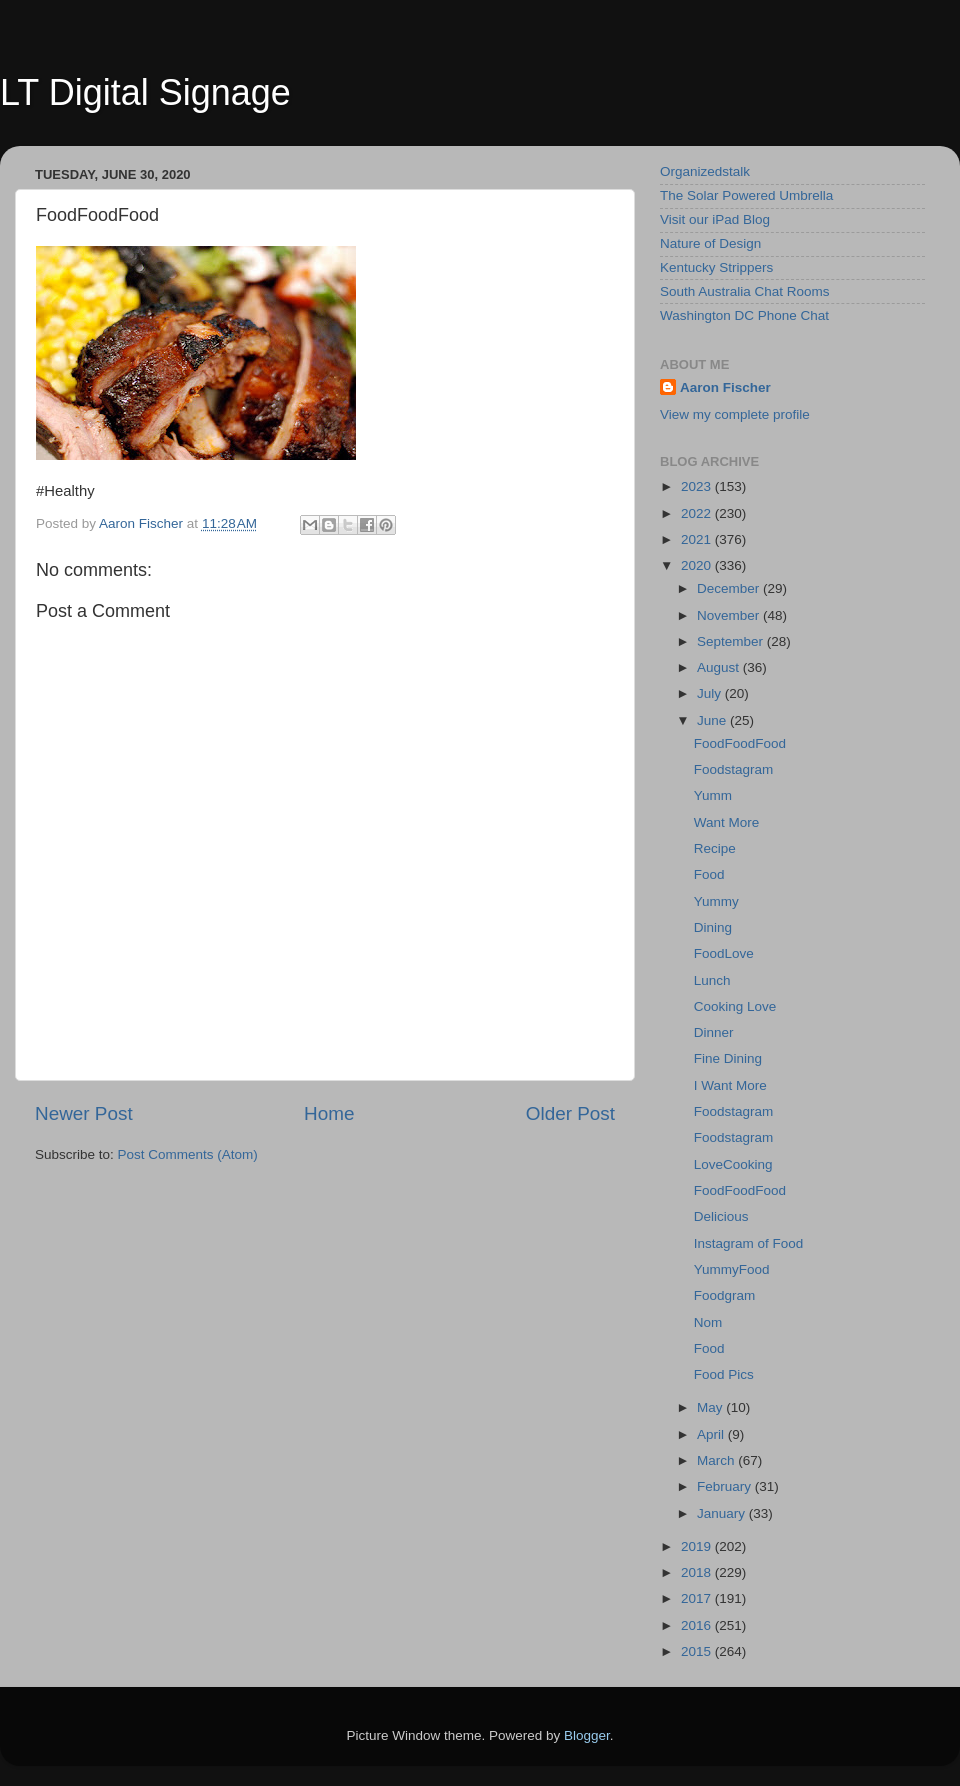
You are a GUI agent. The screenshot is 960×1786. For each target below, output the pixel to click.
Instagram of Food (749, 1243)
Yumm (713, 795)
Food (709, 874)
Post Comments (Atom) (188, 1154)
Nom (708, 1322)
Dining (713, 927)
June (713, 720)
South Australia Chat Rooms (745, 291)
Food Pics (724, 1374)
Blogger (587, 1735)
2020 (698, 565)
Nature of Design (710, 243)
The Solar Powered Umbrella (746, 195)
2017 (698, 1598)
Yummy (716, 901)
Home (329, 1113)
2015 (698, 1651)
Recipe (715, 848)
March (717, 1460)
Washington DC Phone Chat (744, 315)
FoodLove (724, 953)
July (711, 693)
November (730, 615)
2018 (698, 1572)
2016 (698, 1625)
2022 (698, 513)
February (726, 1486)
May (711, 1407)
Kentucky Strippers (716, 267)
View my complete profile (735, 414)
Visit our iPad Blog (715, 219)
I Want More (730, 1085)
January (723, 1513)
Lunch (712, 980)
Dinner (714, 1032)
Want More (727, 822)
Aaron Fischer (725, 387)
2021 (698, 539)
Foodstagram (734, 769)
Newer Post (84, 1113)
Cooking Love (735, 1006)
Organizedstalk (705, 171)
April (712, 1434)
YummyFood (732, 1269)
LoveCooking (733, 1164)
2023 (698, 486)
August (720, 667)
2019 (698, 1546)
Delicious (721, 1216)
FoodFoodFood (740, 743)
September (732, 641)
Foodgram (725, 1295)
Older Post (570, 1113)
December (730, 588)
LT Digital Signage (145, 92)
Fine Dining (728, 1058)
